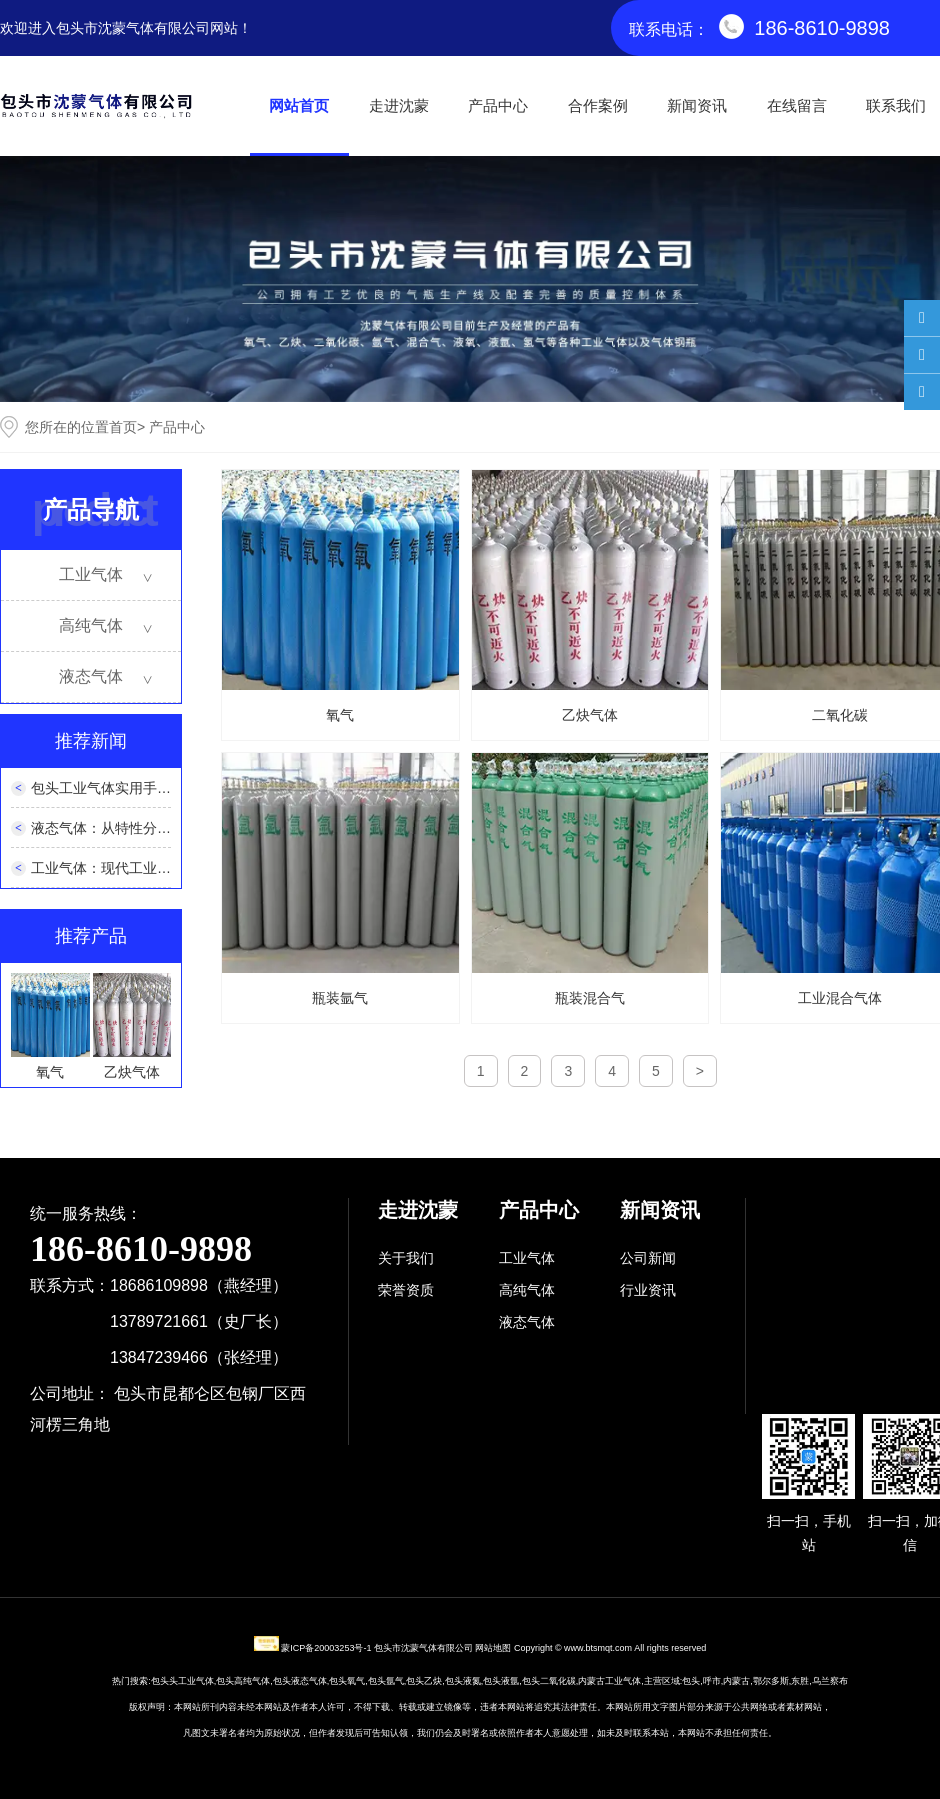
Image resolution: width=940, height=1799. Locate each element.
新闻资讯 (697, 105)
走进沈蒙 (399, 105)
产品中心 (498, 105)
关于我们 (406, 1258)
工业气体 (91, 574)
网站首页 (299, 105)
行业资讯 (648, 1290)
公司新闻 (648, 1258)
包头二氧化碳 (549, 1681)
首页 (123, 427)
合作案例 (598, 105)
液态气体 (91, 676)
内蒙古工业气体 (609, 1681)
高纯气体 (91, 625)
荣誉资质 (406, 1290)
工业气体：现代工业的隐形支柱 (129, 868)
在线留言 (797, 105)
